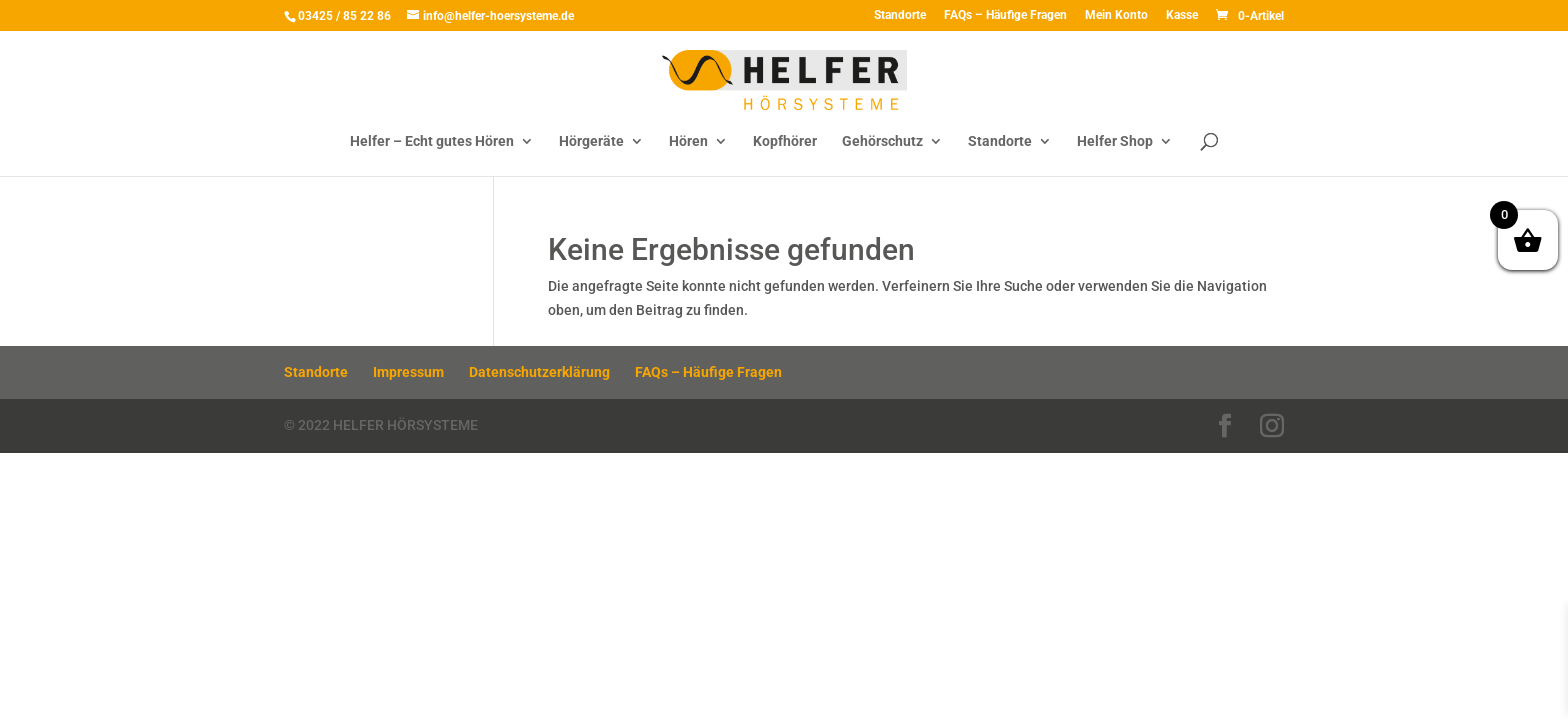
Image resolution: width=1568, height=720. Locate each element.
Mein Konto (1116, 15)
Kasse (1182, 15)
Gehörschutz (882, 141)
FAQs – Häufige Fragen (1005, 15)
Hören (688, 141)
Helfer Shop (1115, 141)
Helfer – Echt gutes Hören (432, 141)
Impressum (408, 372)
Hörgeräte (591, 141)
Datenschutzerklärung (539, 372)
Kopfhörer (785, 141)
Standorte (900, 15)
